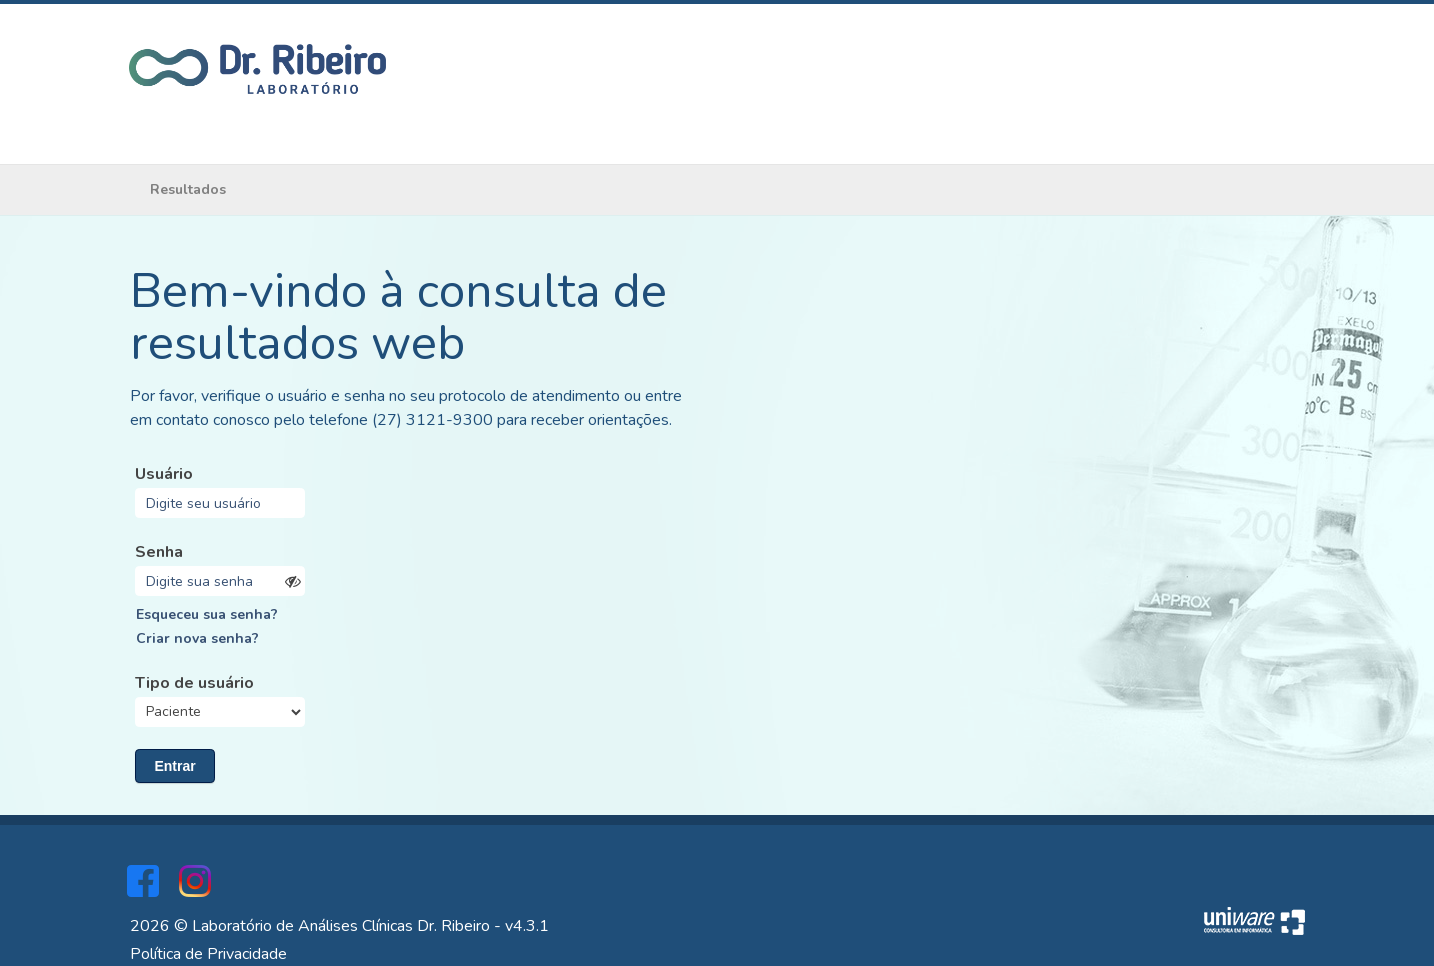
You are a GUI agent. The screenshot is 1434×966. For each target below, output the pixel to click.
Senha (159, 552)
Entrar (174, 766)
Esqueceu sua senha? (207, 614)
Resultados (188, 189)
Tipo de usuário (194, 683)
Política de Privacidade (208, 954)
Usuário (164, 474)
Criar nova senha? (197, 638)
